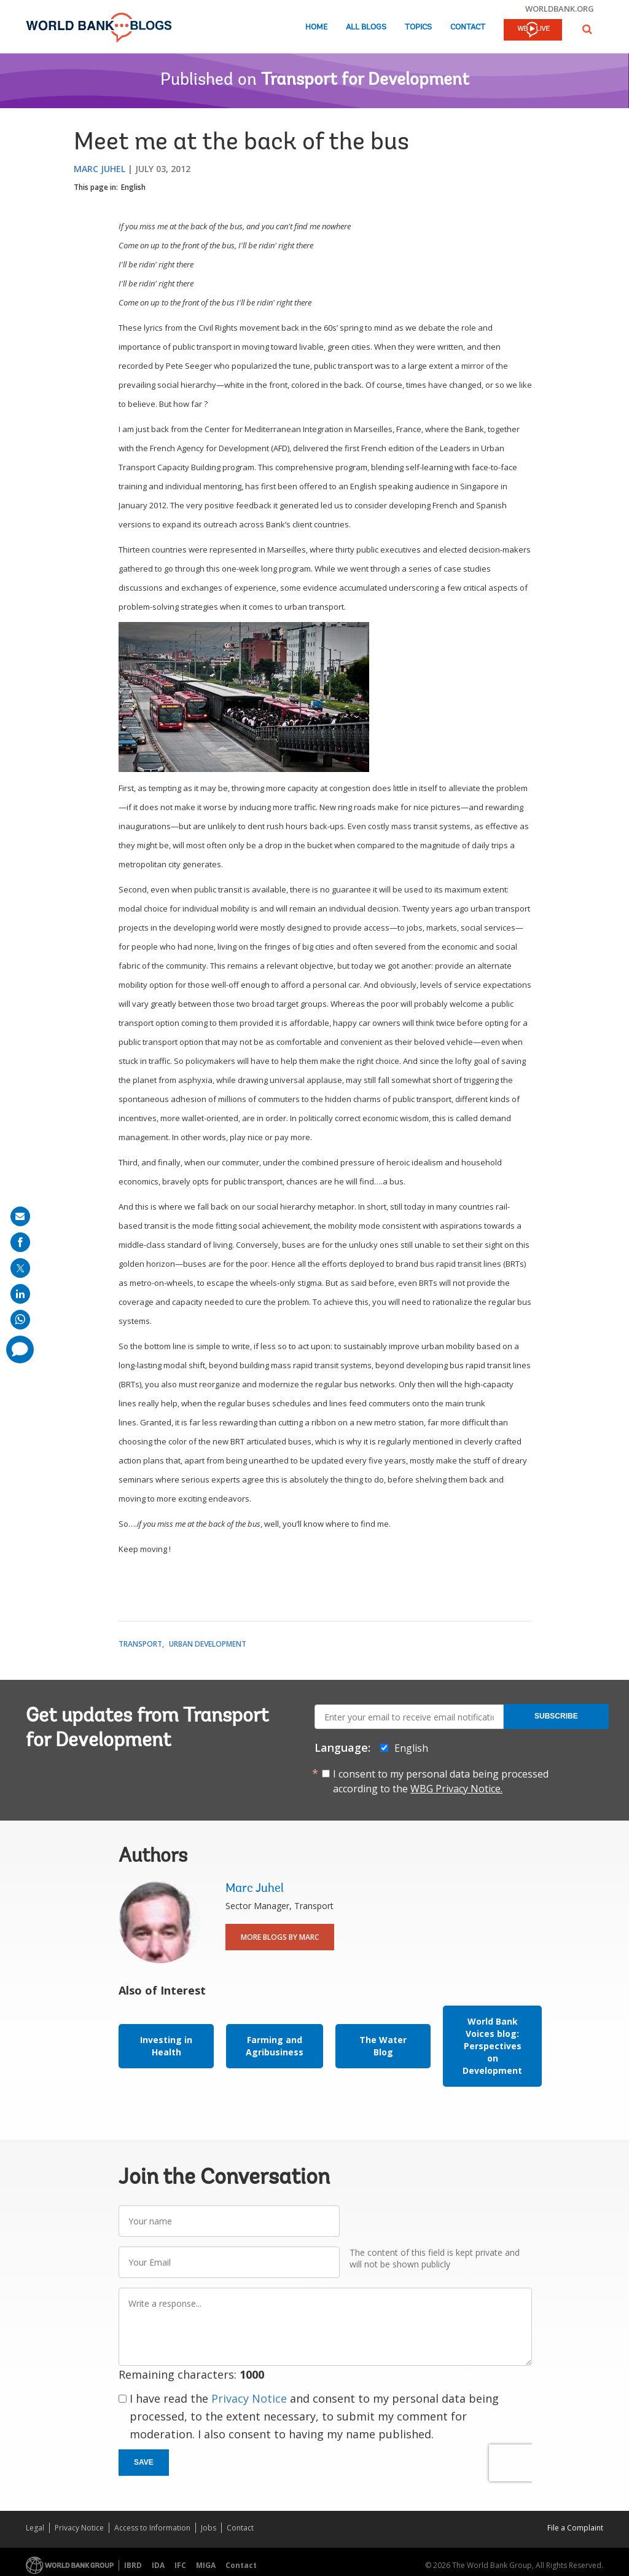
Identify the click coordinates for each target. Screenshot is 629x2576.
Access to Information (152, 2528)
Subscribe (556, 1716)
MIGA (206, 2565)
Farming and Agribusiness (274, 2046)
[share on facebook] (20, 1242)
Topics (418, 27)
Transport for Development (365, 80)
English (133, 187)
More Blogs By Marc (280, 1937)
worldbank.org (559, 8)
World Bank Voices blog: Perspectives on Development (492, 2045)
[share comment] (20, 1349)
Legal (35, 2528)
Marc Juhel (99, 168)
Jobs (208, 2528)
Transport (140, 1644)
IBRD (133, 2565)
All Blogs (366, 27)
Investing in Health (166, 2046)
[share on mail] (20, 1216)
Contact (467, 27)
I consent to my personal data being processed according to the (441, 1781)
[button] (587, 29)
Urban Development (207, 1644)
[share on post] (20, 1268)
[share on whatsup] (20, 1319)
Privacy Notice (249, 2398)
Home (316, 27)
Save (144, 2462)
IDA (158, 2565)
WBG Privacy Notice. (456, 1788)
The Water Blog (383, 2046)
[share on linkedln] (20, 1294)
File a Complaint (575, 2528)
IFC (180, 2565)
